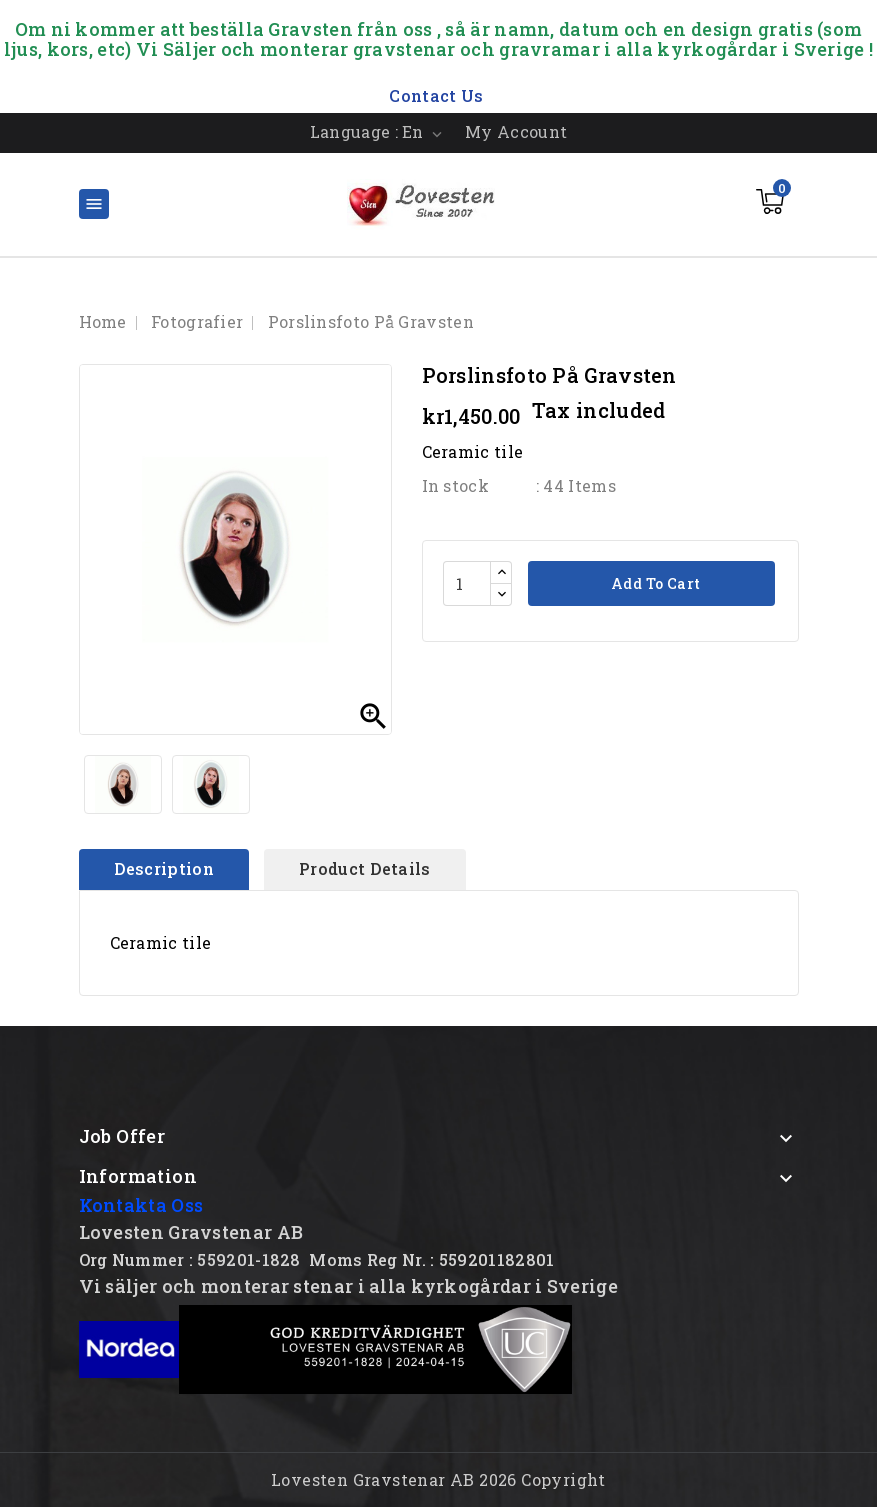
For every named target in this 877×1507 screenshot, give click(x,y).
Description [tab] (164, 868)
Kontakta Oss (141, 1205)
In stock (455, 485)
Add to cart (654, 583)
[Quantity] (467, 583)
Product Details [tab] (365, 868)
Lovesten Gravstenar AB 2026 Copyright (438, 1479)
